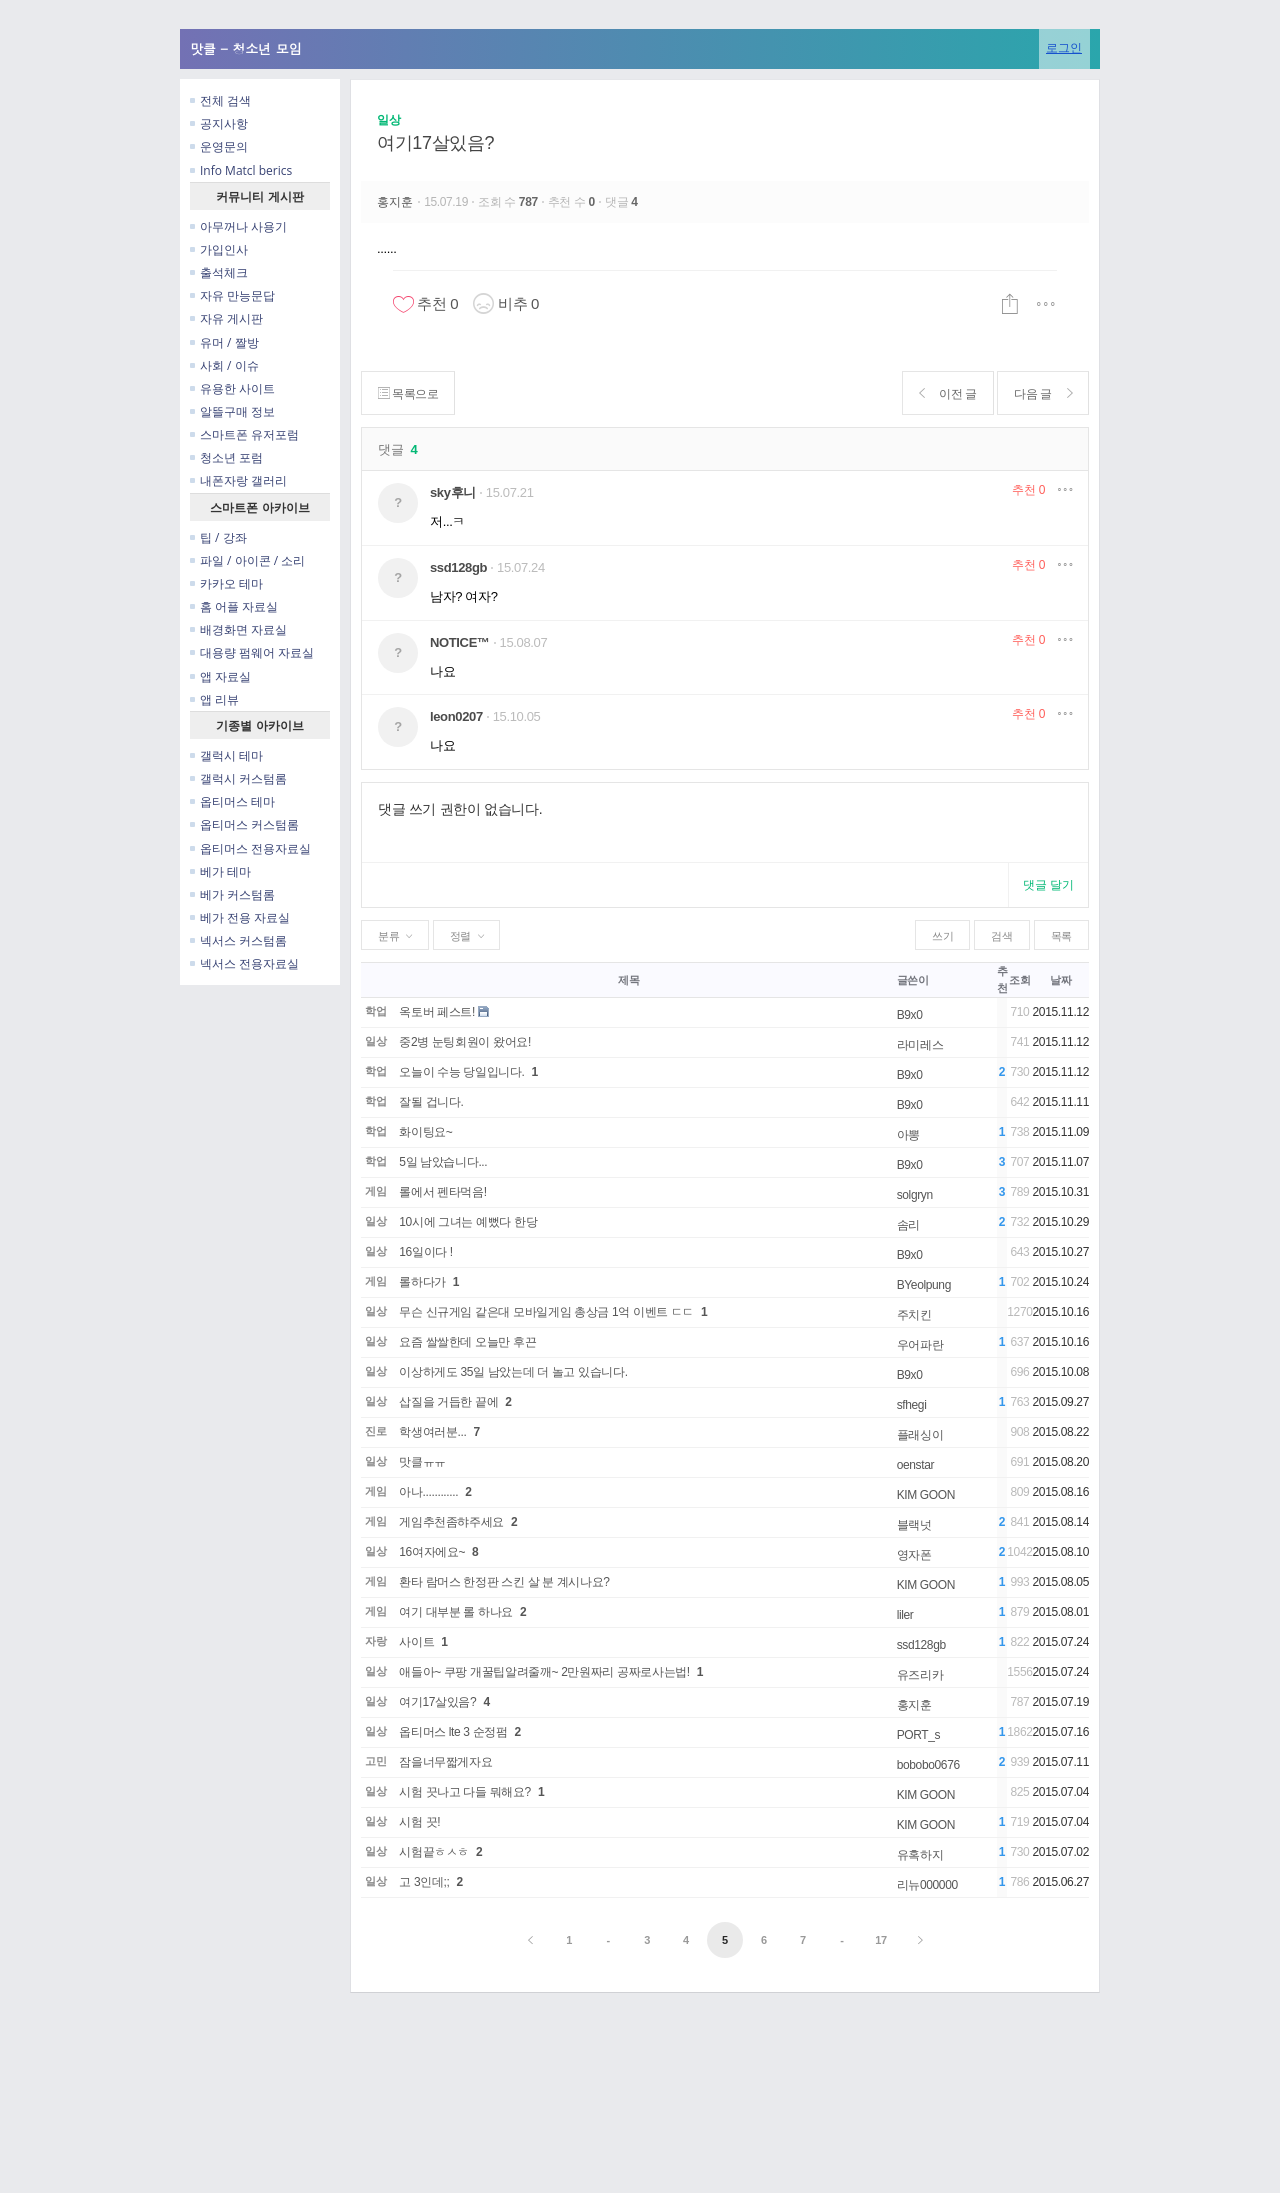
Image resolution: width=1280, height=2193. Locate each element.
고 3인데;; (424, 1882)
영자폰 (914, 1555)
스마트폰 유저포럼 (244, 434)
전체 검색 (220, 100)
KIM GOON (926, 1495)
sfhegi (912, 1405)
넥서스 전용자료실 (244, 963)
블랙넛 (914, 1525)
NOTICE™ (460, 642)
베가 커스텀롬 (232, 894)
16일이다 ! (426, 1252)
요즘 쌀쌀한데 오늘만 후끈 (467, 1342)
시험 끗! (419, 1822)
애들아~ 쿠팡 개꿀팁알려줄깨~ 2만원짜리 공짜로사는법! (544, 1672)
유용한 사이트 (232, 388)
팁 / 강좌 (218, 537)
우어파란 (920, 1345)
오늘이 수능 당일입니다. (461, 1072)
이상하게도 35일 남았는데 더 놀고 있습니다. (513, 1372)
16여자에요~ (432, 1552)
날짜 (1060, 980)
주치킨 (914, 1315)
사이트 (416, 1642)
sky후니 (453, 492)
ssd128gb (458, 567)
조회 (1019, 980)
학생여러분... (432, 1432)
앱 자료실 (220, 676)
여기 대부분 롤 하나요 (456, 1612)
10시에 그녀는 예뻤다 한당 (468, 1222)
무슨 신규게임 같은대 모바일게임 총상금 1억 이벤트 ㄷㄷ (546, 1312)
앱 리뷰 (214, 699)
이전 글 (946, 393)
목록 (1061, 936)
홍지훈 (397, 202)
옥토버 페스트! (437, 1012)
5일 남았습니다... (443, 1162)
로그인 (1064, 47)
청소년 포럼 (226, 457)
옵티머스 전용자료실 (250, 848)
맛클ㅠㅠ (422, 1462)
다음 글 (1042, 393)
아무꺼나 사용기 (238, 226)
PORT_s (919, 1735)
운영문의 (219, 146)
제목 (628, 980)
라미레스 (920, 1045)
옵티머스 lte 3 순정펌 (453, 1732)
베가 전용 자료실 (240, 917)
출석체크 (219, 272)
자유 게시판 (226, 318)
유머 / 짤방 (224, 342)
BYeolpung (924, 1285)
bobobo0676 (928, 1765)
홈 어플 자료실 (234, 606)
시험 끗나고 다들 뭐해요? (465, 1792)
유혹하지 (920, 1855)
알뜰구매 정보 (232, 411)
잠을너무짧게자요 (445, 1762)
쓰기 (942, 936)
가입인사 (219, 249)
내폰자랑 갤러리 (238, 480)
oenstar (916, 1465)
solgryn (915, 1195)
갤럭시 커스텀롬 (238, 778)
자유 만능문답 (232, 295)
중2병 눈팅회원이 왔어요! (465, 1042)
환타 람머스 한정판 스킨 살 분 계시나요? (504, 1582)
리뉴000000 (927, 1885)
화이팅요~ (425, 1132)
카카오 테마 (226, 583)
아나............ (428, 1492)
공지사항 (219, 123)
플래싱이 (920, 1435)
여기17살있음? (435, 143)
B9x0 (910, 1015)
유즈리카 (920, 1675)
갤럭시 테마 (226, 755)
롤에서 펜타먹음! (442, 1192)
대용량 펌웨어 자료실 (252, 652)
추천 (1028, 490)
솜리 (908, 1225)
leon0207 (456, 716)
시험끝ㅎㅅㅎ (434, 1852)
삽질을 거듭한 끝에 (448, 1402)
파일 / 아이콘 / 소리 (247, 560)
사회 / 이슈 (224, 365)
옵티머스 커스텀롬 (244, 824)
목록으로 (408, 393)
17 (881, 1940)
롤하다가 (422, 1282)
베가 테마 (220, 871)
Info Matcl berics (241, 170)
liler (905, 1615)
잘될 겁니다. (431, 1102)
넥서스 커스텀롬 (238, 940)
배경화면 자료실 (238, 629)
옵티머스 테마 (232, 801)
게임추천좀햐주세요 (451, 1522)
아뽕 (908, 1135)
